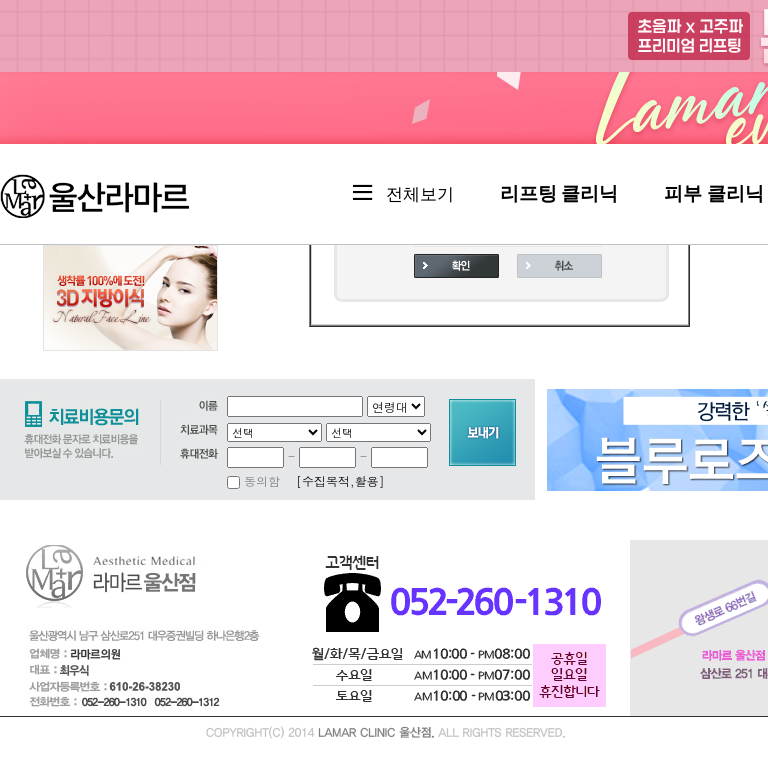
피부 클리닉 (714, 193)
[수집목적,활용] (340, 480)
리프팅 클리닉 (559, 193)
